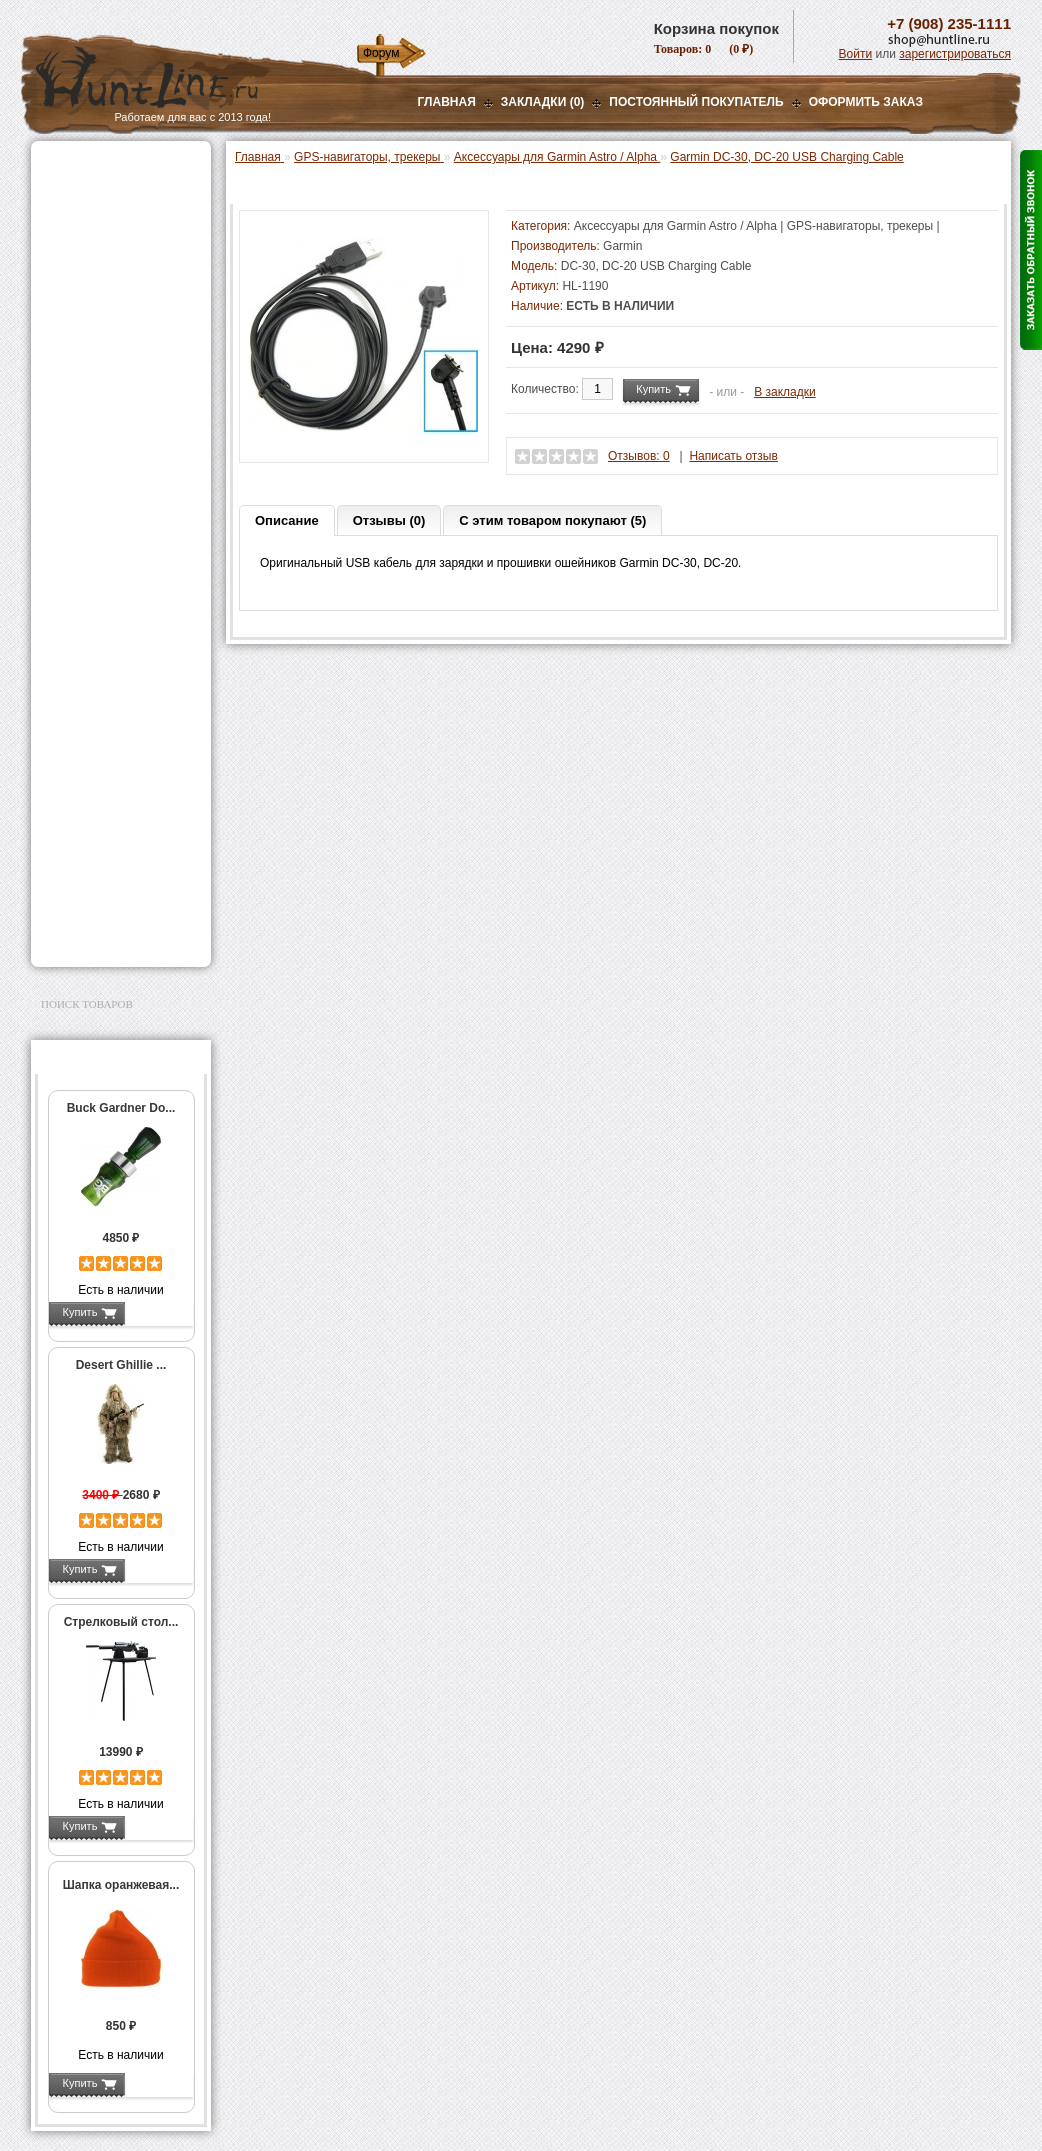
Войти (856, 54)
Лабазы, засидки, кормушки (95, 349)
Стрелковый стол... (121, 1622)
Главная (447, 102)
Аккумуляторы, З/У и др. (116, 456)
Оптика (65, 217)
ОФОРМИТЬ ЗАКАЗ (866, 102)
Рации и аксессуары (104, 292)
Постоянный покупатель (696, 102)
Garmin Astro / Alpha (116, 566)
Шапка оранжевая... (121, 1885)
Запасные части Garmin (127, 622)
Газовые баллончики (107, 167)
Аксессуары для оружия (116, 732)
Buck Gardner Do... (121, 1108)
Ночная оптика (87, 242)
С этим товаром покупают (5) (552, 520)
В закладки (785, 392)
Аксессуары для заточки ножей (117, 878)
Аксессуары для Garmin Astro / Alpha (120, 594)
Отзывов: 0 (639, 456)
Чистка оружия (88, 782)
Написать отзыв (733, 456)
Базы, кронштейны (101, 267)
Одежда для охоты (99, 668)
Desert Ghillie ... (121, 1365)
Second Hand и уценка (109, 935)
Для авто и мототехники (115, 910)
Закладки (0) (543, 102)
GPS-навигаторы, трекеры (96, 538)
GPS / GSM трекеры (117, 643)
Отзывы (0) (389, 520)
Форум (381, 53)
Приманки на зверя (101, 381)
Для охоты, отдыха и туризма (106, 814)
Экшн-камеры (85, 506)
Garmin (622, 246)
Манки (62, 317)
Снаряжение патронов (110, 406)
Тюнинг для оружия (102, 757)
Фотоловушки (85, 481)
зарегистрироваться (955, 54)
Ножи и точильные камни (120, 846)
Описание (287, 520)
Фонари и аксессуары (109, 431)
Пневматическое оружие (117, 192)
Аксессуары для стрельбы (92, 700)
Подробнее (158, 1312)
